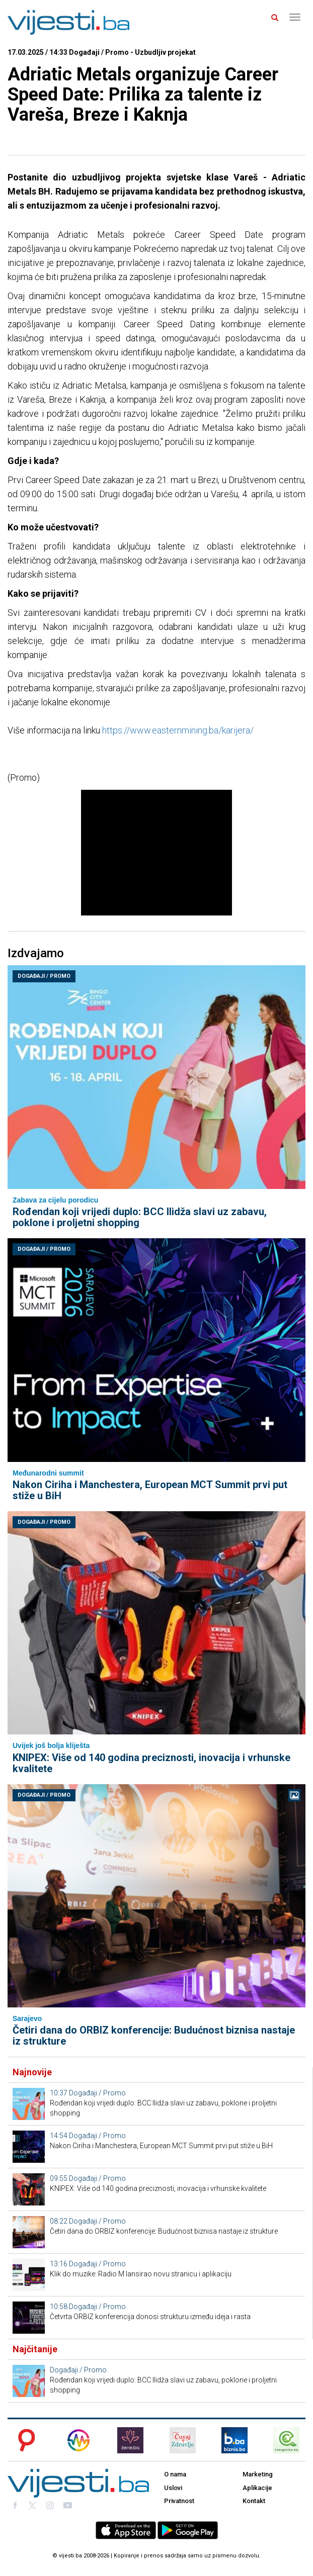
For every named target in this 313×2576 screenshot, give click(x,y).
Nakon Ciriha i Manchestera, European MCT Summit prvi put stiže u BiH (150, 1490)
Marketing (258, 2474)
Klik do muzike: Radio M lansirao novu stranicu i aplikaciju (140, 2274)
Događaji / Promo (44, 976)
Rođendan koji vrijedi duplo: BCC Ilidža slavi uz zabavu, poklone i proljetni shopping (140, 1217)
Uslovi (173, 2488)
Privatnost (179, 2501)
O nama (175, 2474)
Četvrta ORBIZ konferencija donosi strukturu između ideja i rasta (150, 2317)
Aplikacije (257, 2488)
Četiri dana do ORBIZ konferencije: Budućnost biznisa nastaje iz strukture (154, 2035)
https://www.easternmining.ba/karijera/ (178, 730)
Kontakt (254, 2501)
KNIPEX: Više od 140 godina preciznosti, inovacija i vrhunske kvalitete (151, 1763)
